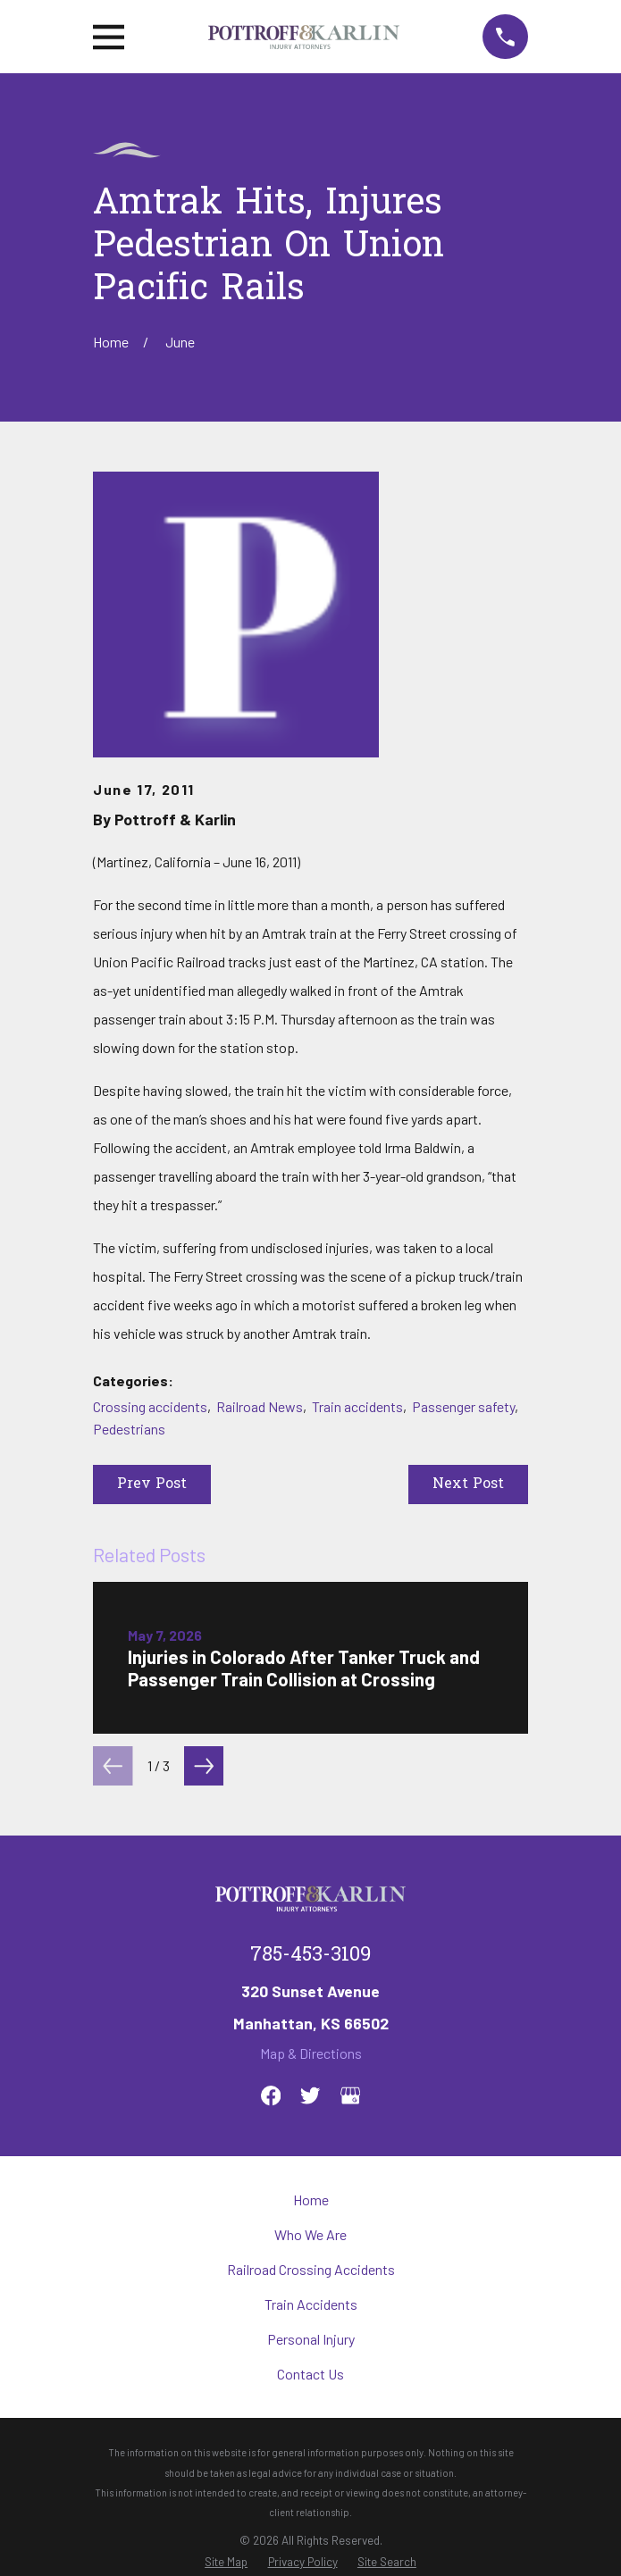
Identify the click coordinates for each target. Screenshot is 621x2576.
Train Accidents (310, 2304)
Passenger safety (463, 1406)
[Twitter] (310, 2095)
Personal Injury (311, 2338)
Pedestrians (129, 1428)
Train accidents (357, 1406)
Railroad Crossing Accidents (311, 2269)
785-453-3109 (310, 1956)
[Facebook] (271, 2095)
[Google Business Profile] (350, 2095)
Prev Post (152, 1484)
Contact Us (310, 2373)
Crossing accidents (150, 1406)
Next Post (468, 1484)
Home (311, 2199)
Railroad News (259, 1406)
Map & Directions (311, 2053)
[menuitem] (226, 2562)
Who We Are (310, 2234)
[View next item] (203, 1766)
